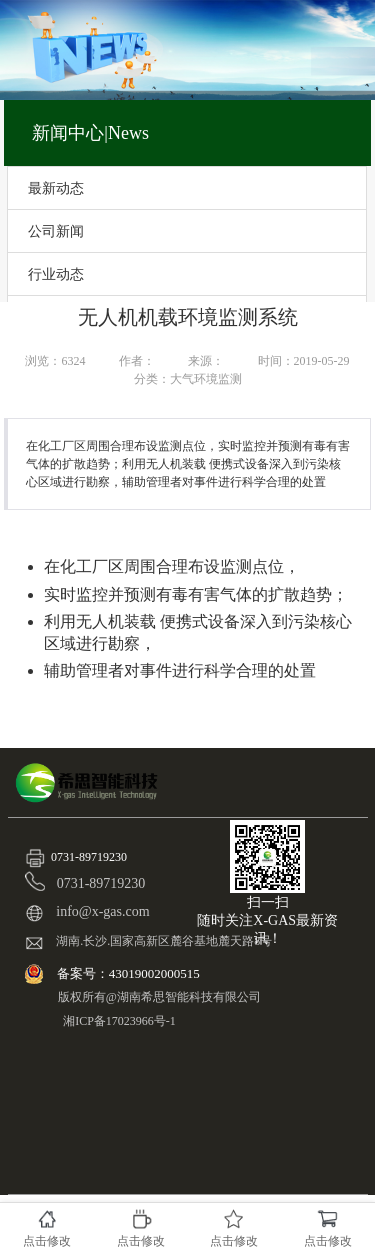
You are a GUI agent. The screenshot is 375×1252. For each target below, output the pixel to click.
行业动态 (56, 274)
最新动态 (56, 188)
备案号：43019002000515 (130, 973)
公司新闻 (56, 231)
